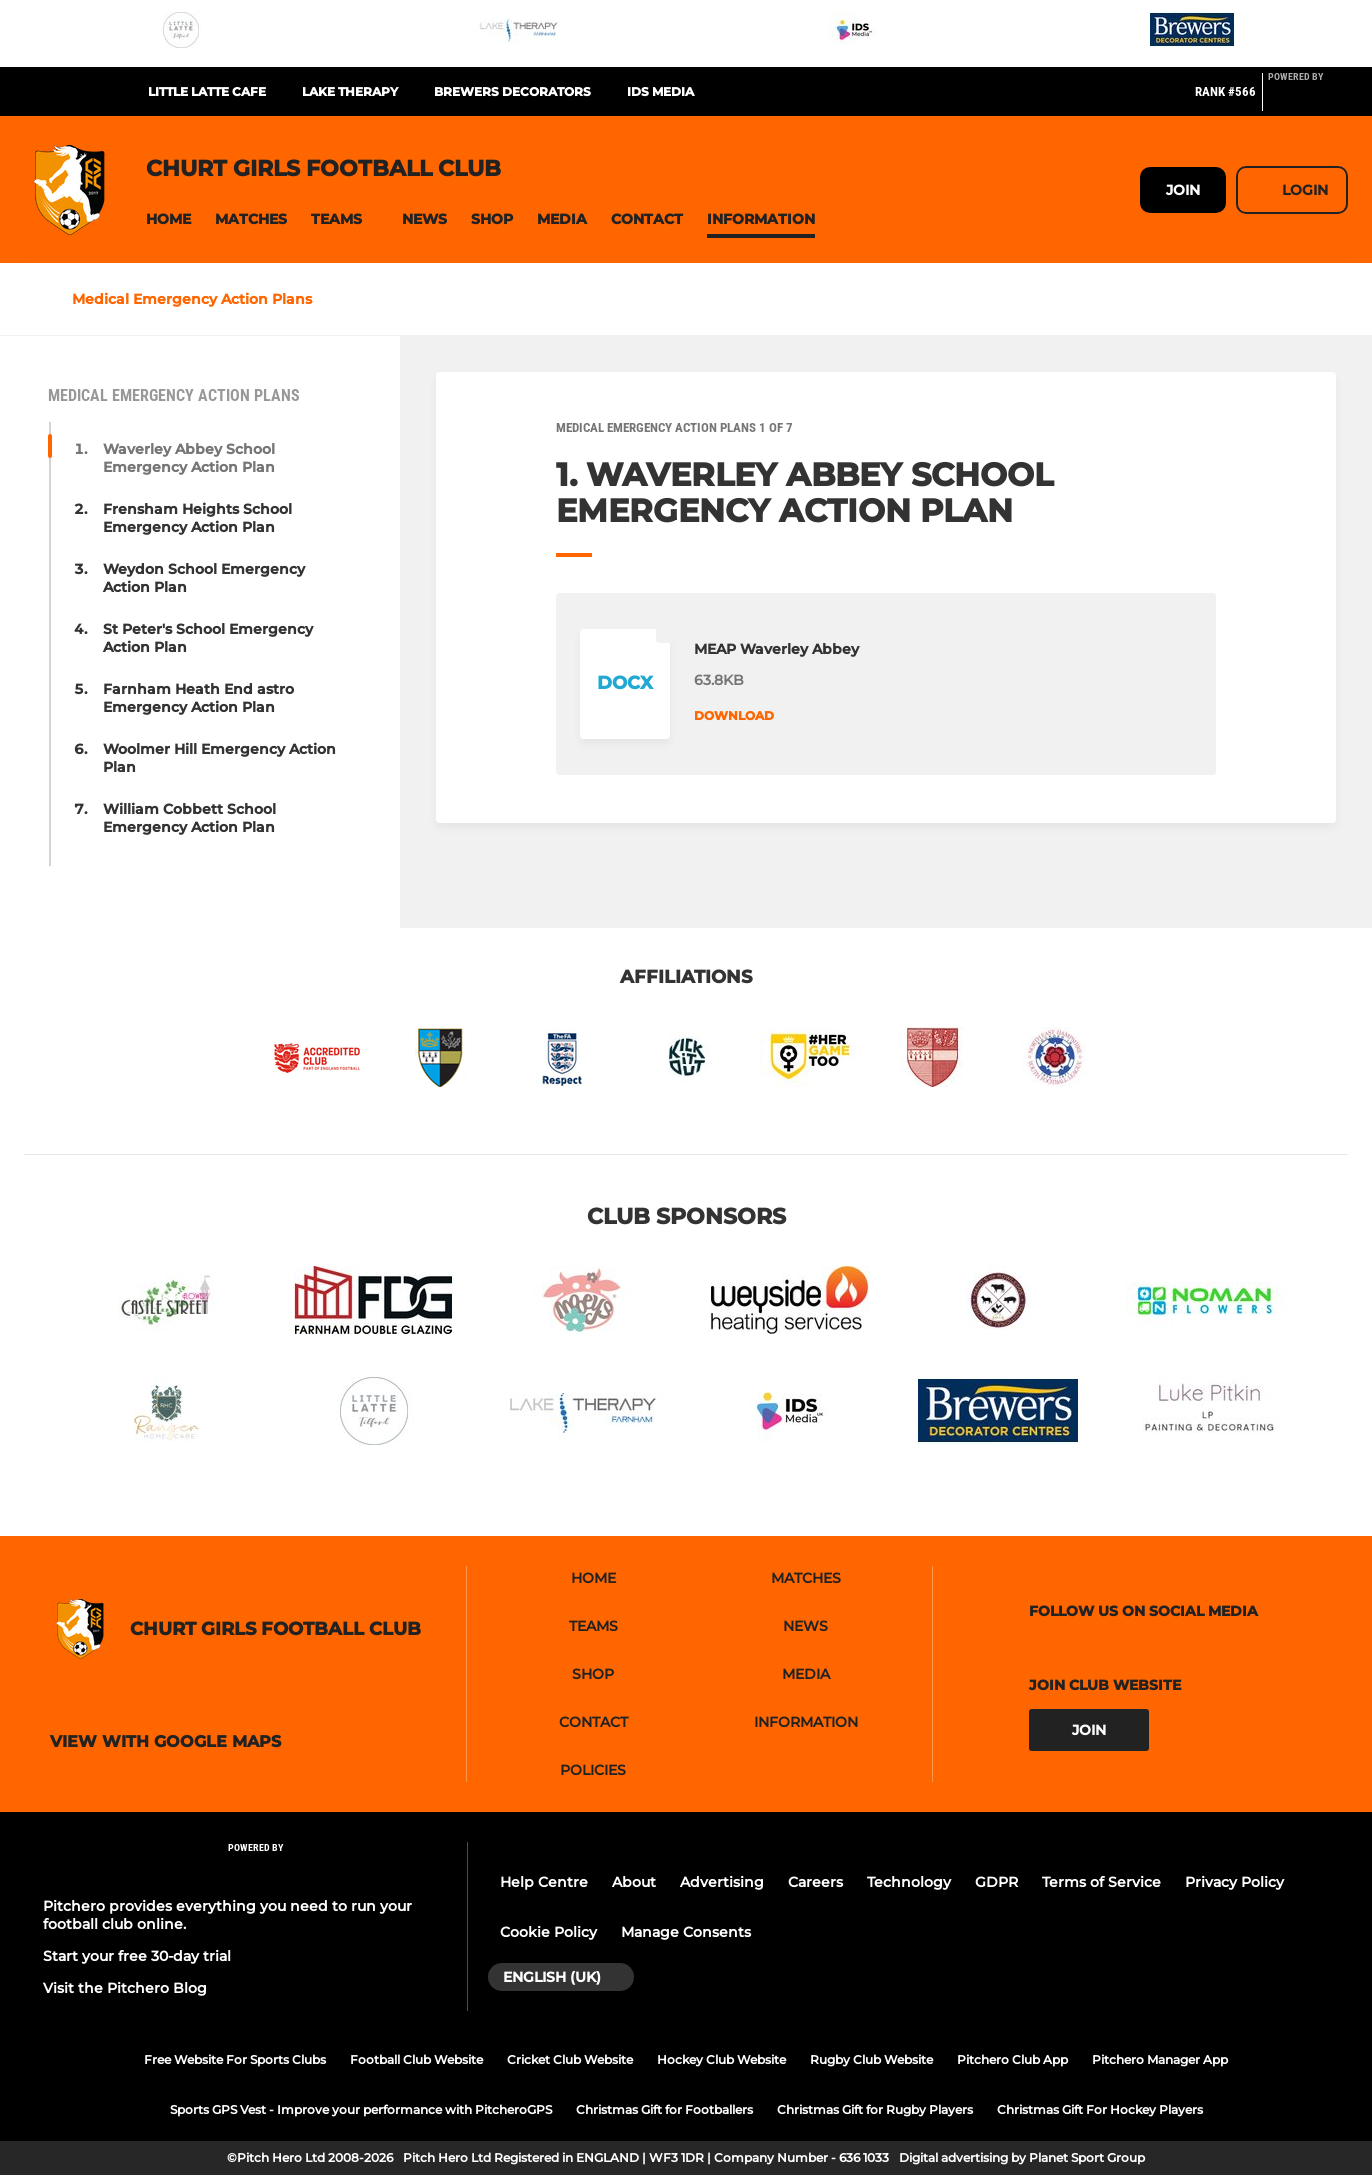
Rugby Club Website (871, 2059)
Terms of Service (1101, 1882)
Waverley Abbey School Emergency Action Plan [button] (189, 458)
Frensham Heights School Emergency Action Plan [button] (197, 518)
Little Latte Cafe (207, 91)
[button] (168, 219)
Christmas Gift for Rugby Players (875, 2109)
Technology (909, 1882)
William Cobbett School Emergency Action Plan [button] (189, 818)
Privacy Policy (1234, 1882)
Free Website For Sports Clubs (235, 2059)
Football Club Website (416, 2059)
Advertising (722, 1882)
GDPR (996, 1882)
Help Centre (544, 1882)
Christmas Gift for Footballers (664, 2109)
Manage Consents (686, 1932)
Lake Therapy (350, 91)
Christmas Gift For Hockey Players (1100, 2109)
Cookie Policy (548, 1932)
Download (734, 715)
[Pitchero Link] (1308, 100)
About (634, 1882)
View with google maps (165, 1742)
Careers (815, 1882)
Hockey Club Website (721, 2059)
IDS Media (660, 91)
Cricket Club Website (570, 2059)
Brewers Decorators (512, 91)
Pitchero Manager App (1160, 2059)
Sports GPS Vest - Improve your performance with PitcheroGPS (361, 2109)
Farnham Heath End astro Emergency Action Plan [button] (198, 698)
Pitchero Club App (1012, 2059)
